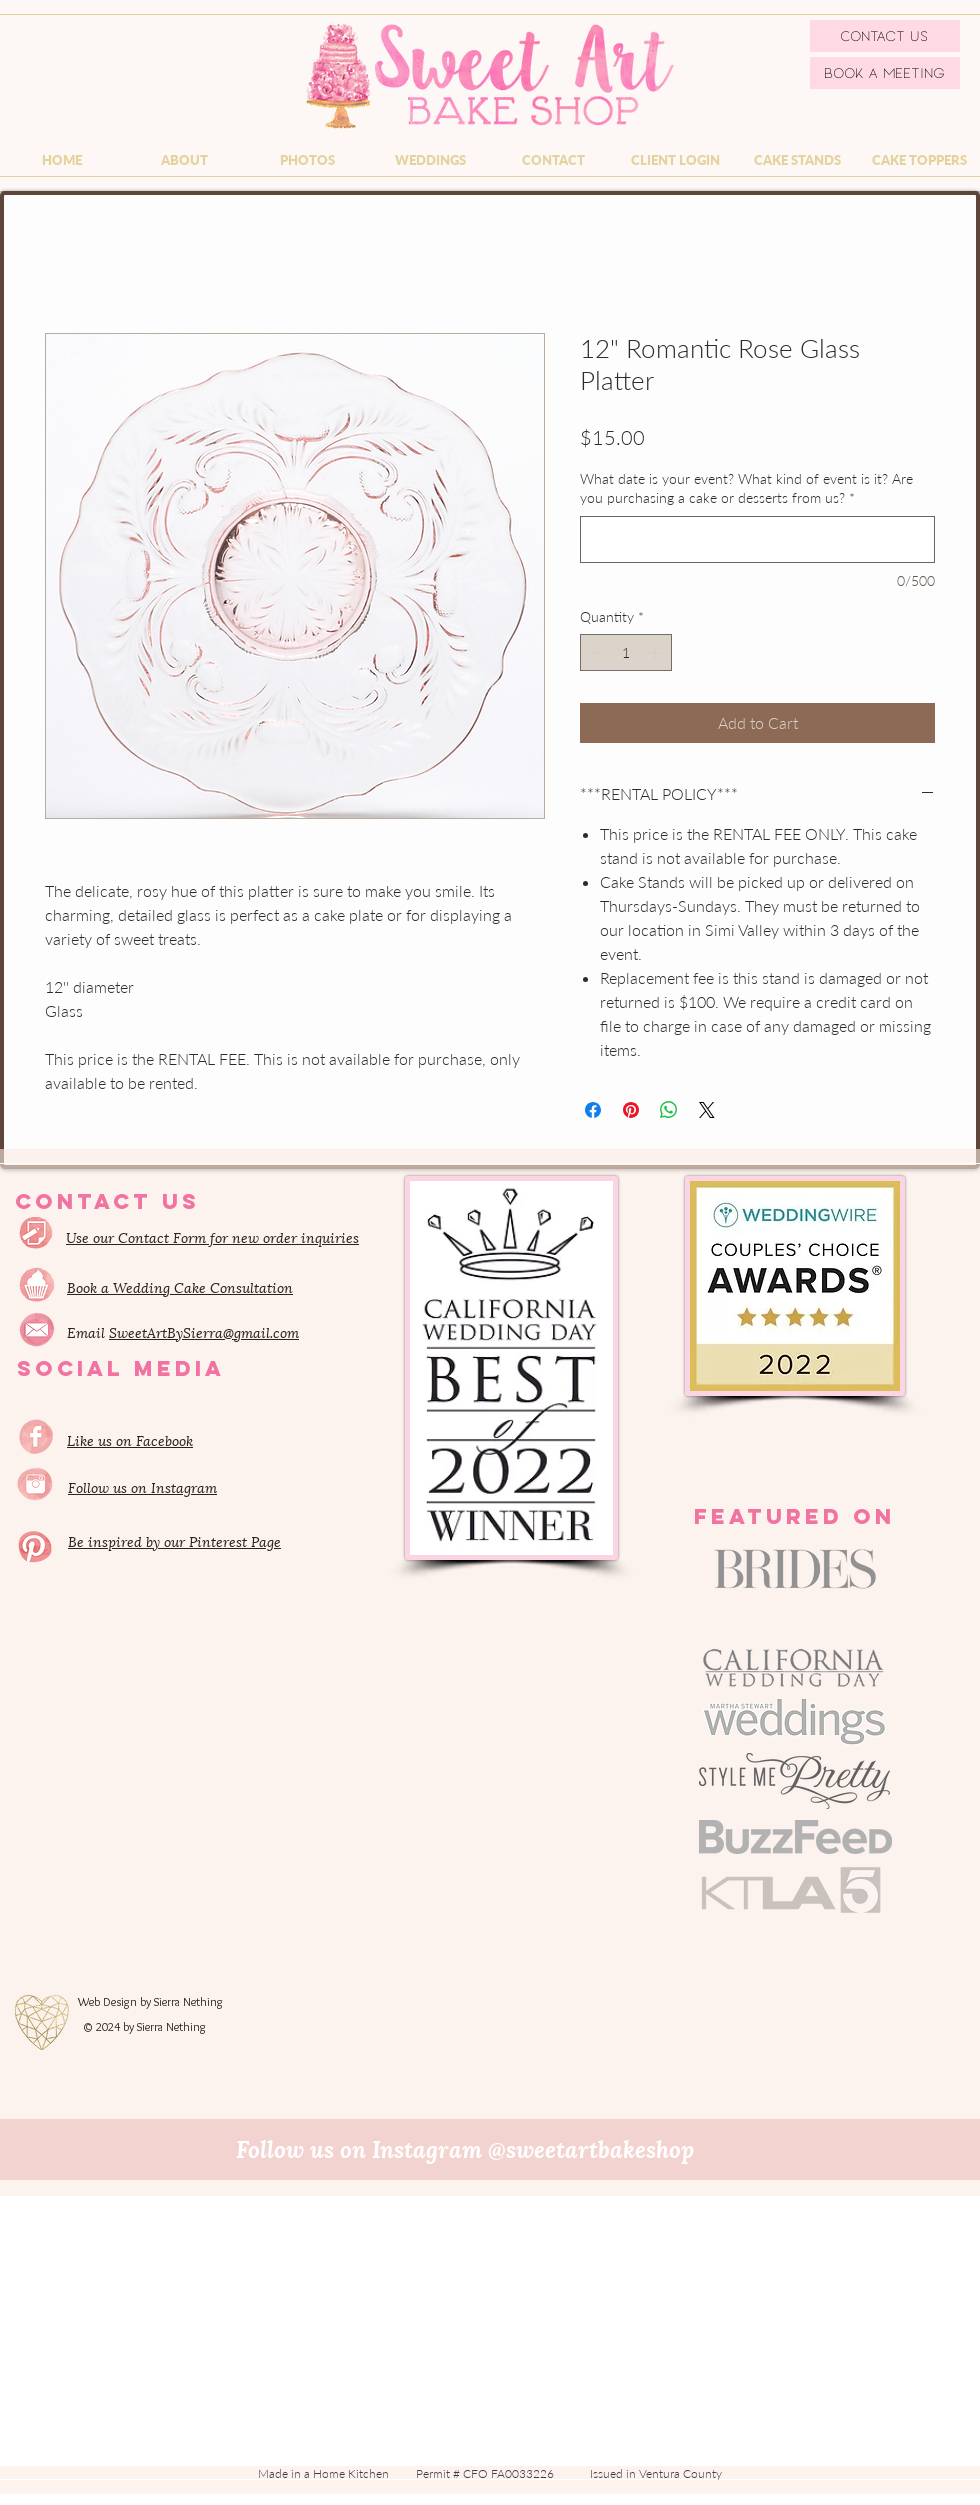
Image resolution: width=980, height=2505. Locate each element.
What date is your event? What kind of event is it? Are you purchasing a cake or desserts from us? (746, 488)
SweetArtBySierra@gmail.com (204, 1331)
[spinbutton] (626, 652)
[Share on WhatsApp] (669, 1110)
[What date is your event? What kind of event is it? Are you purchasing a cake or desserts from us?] (757, 539)
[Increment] (656, 652)
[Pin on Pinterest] (631, 1110)
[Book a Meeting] (885, 73)
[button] (184, 160)
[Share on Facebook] (593, 1110)
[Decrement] (595, 652)
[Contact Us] (885, 36)
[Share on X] (707, 1110)
